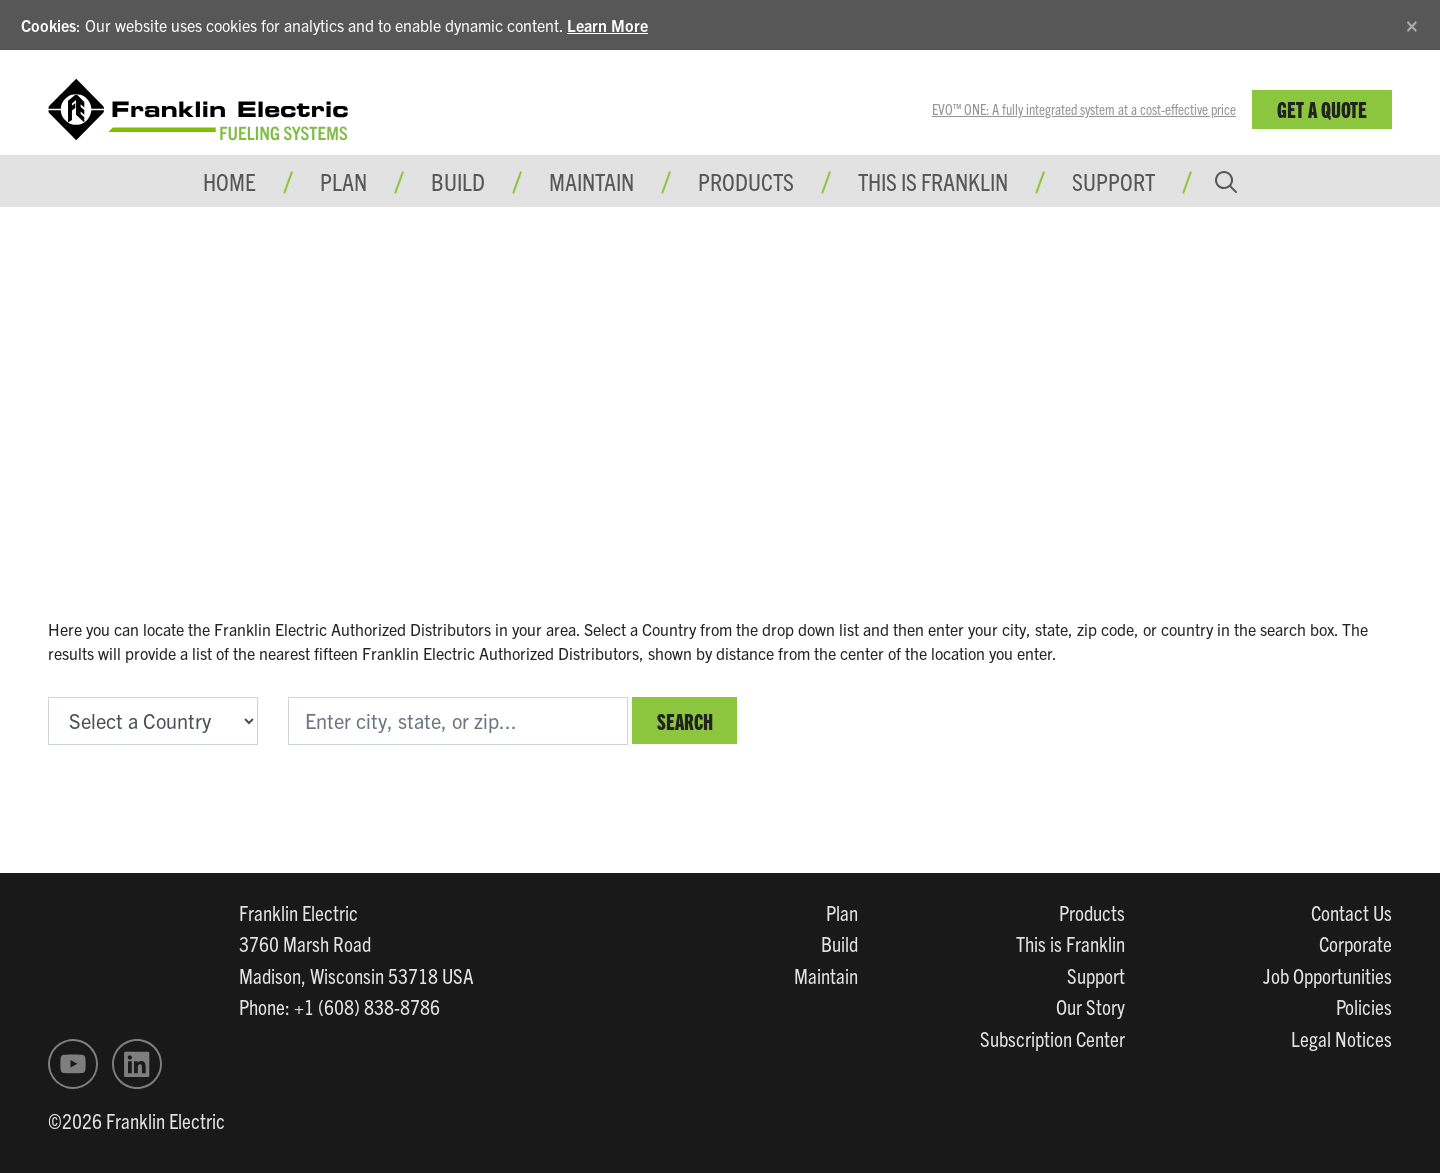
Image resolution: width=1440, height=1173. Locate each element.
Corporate (1355, 943)
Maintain (826, 975)
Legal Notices (1341, 1038)
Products (1092, 912)
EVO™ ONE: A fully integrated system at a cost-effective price (1084, 109)
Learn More (607, 25)
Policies (1364, 1006)
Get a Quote (1322, 108)
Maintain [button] (591, 181)
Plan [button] (343, 181)
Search (685, 720)
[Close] (1412, 22)
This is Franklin (933, 181)
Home (229, 181)
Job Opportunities (1327, 975)
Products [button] (746, 181)
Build (839, 943)
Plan (842, 912)
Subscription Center (1052, 1038)
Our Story (1090, 1006)
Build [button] (458, 181)
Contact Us (1351, 912)
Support (1113, 181)
